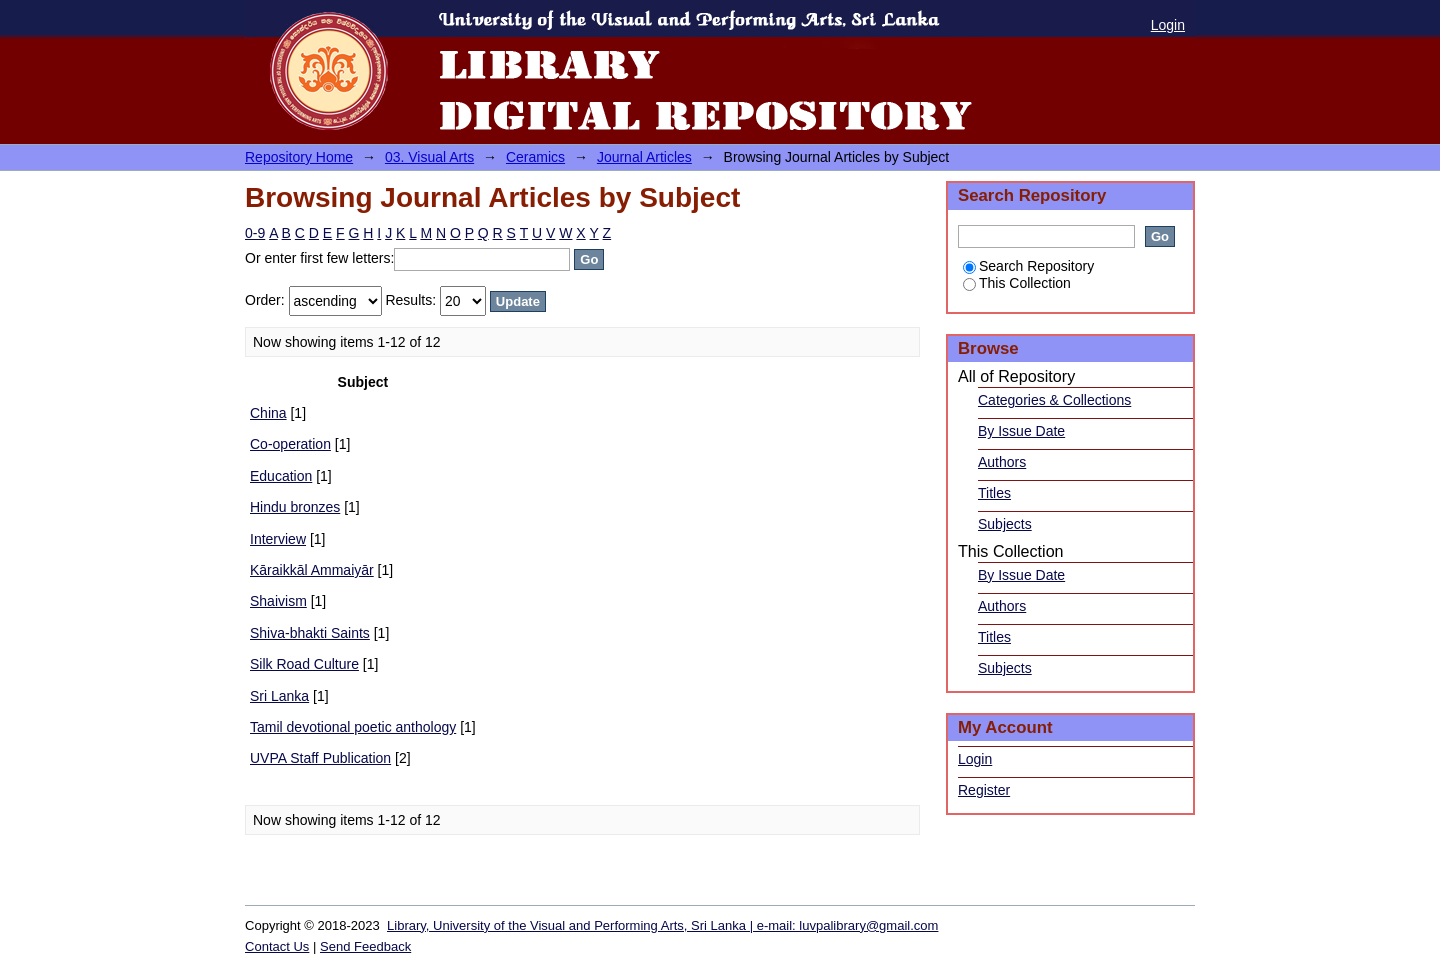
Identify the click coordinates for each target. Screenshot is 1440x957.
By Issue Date (1021, 431)
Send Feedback (365, 946)
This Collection (1017, 283)
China (268, 413)
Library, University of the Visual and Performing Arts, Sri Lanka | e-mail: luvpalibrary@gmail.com (662, 925)
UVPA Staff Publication (320, 758)
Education (281, 476)
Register (984, 790)
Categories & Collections (1054, 400)
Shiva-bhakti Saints (310, 633)
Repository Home (299, 157)
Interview (278, 539)
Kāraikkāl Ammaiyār (312, 570)
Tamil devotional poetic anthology (353, 727)
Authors (1002, 462)
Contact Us (277, 946)
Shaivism (278, 601)
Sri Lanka (279, 696)
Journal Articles (644, 157)
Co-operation (290, 444)
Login (1168, 25)
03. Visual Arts (429, 157)
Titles (994, 493)
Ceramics (535, 157)
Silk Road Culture (304, 664)
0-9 (255, 233)
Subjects (1005, 524)
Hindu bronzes (295, 507)
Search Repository (1028, 266)
